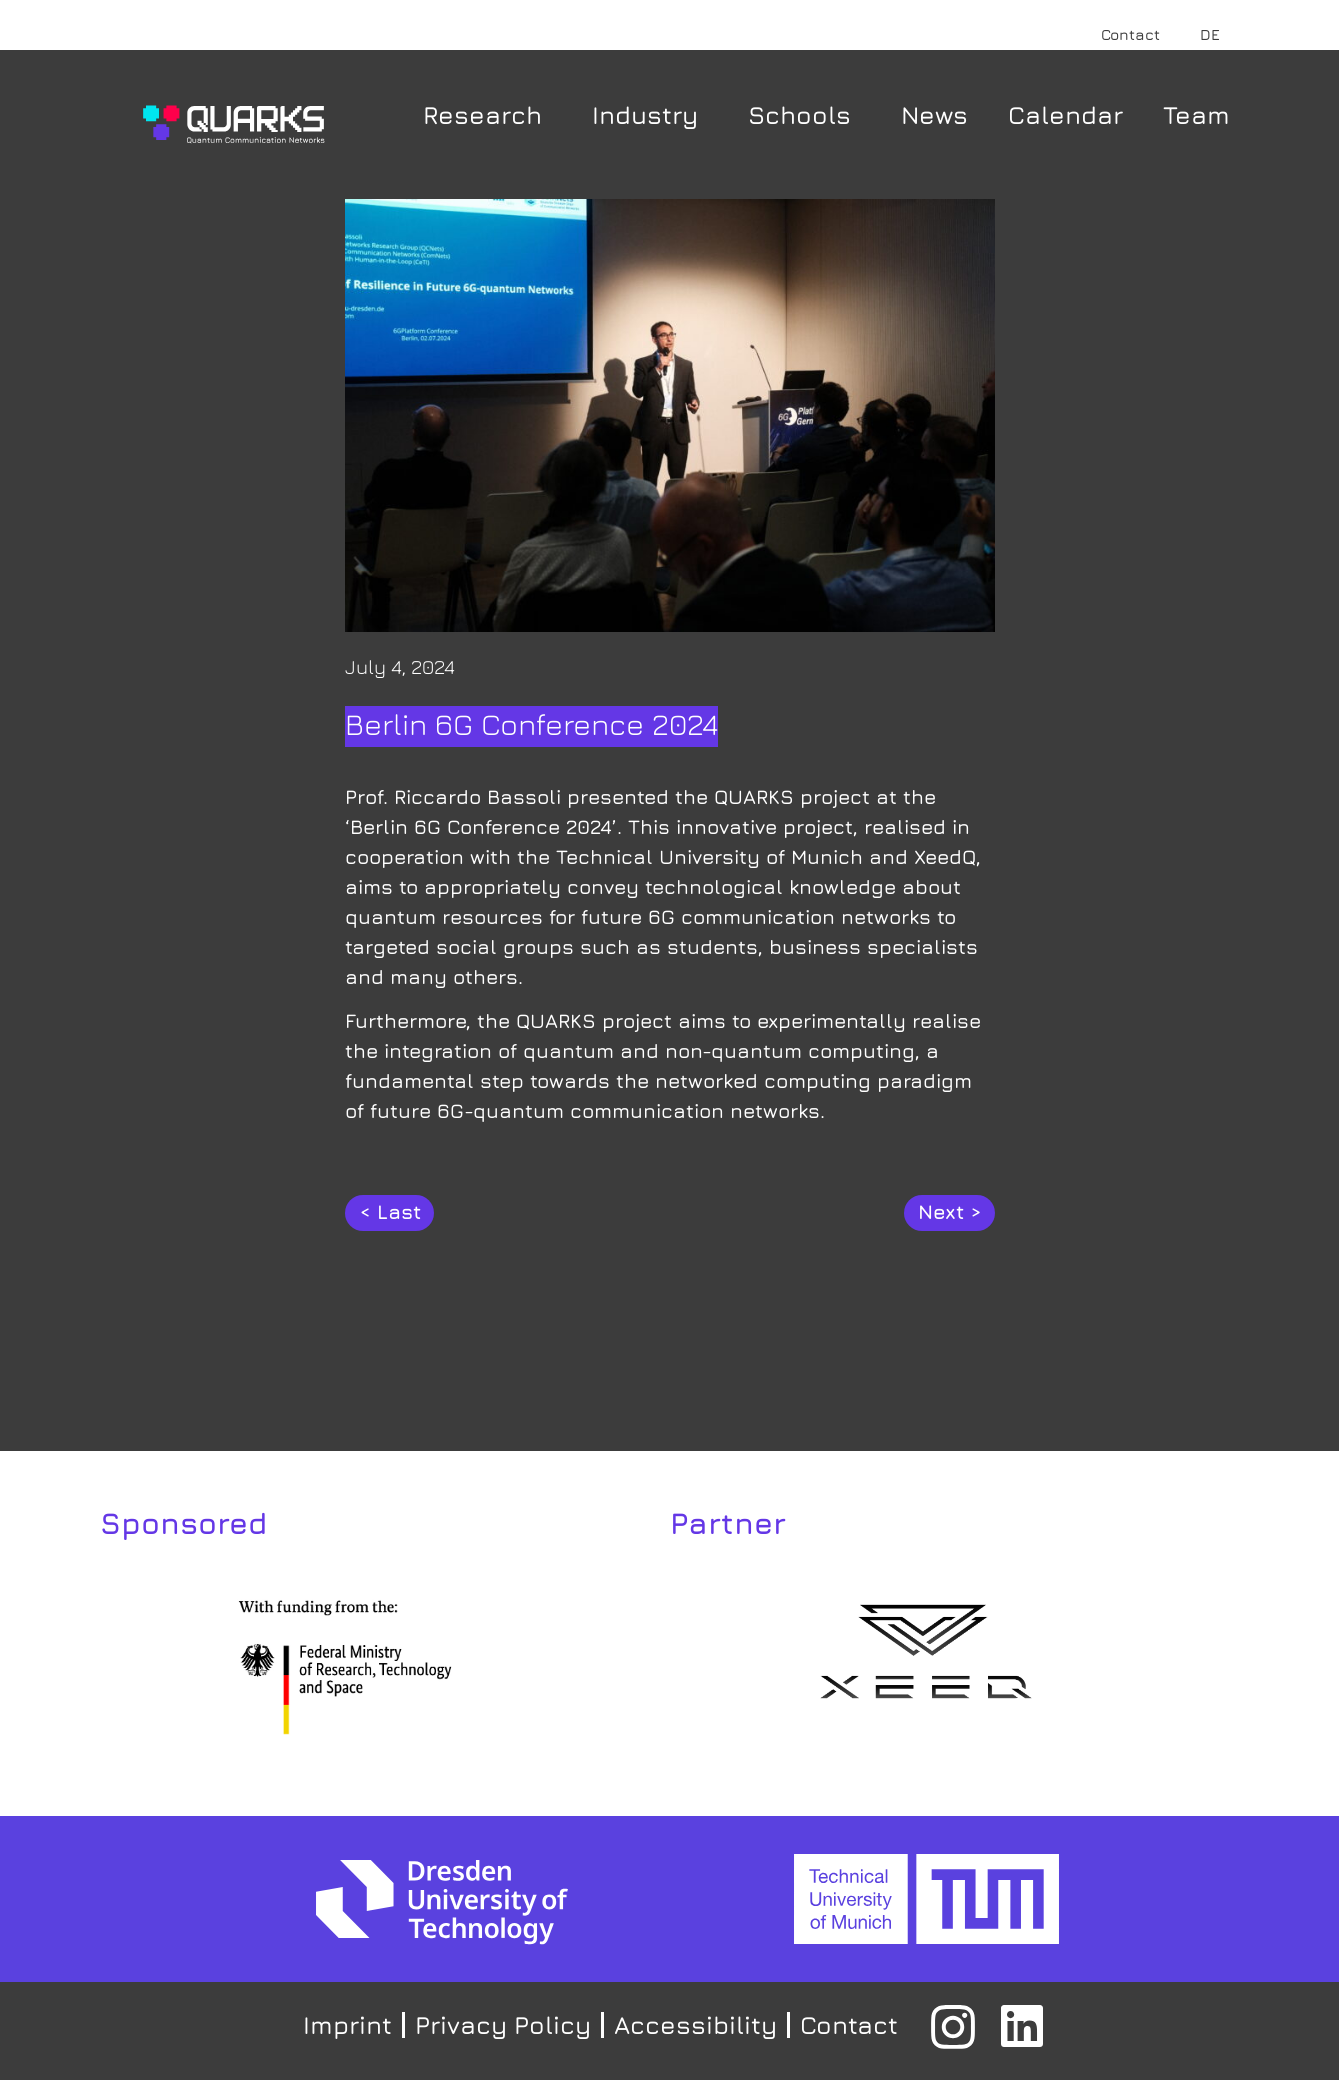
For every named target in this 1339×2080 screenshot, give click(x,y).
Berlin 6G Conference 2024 (531, 724)
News (934, 114)
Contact (1130, 34)
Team (1196, 114)
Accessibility (695, 2024)
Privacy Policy (503, 2024)
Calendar (1065, 114)
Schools (804, 114)
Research (487, 114)
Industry (650, 114)
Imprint (347, 2024)
